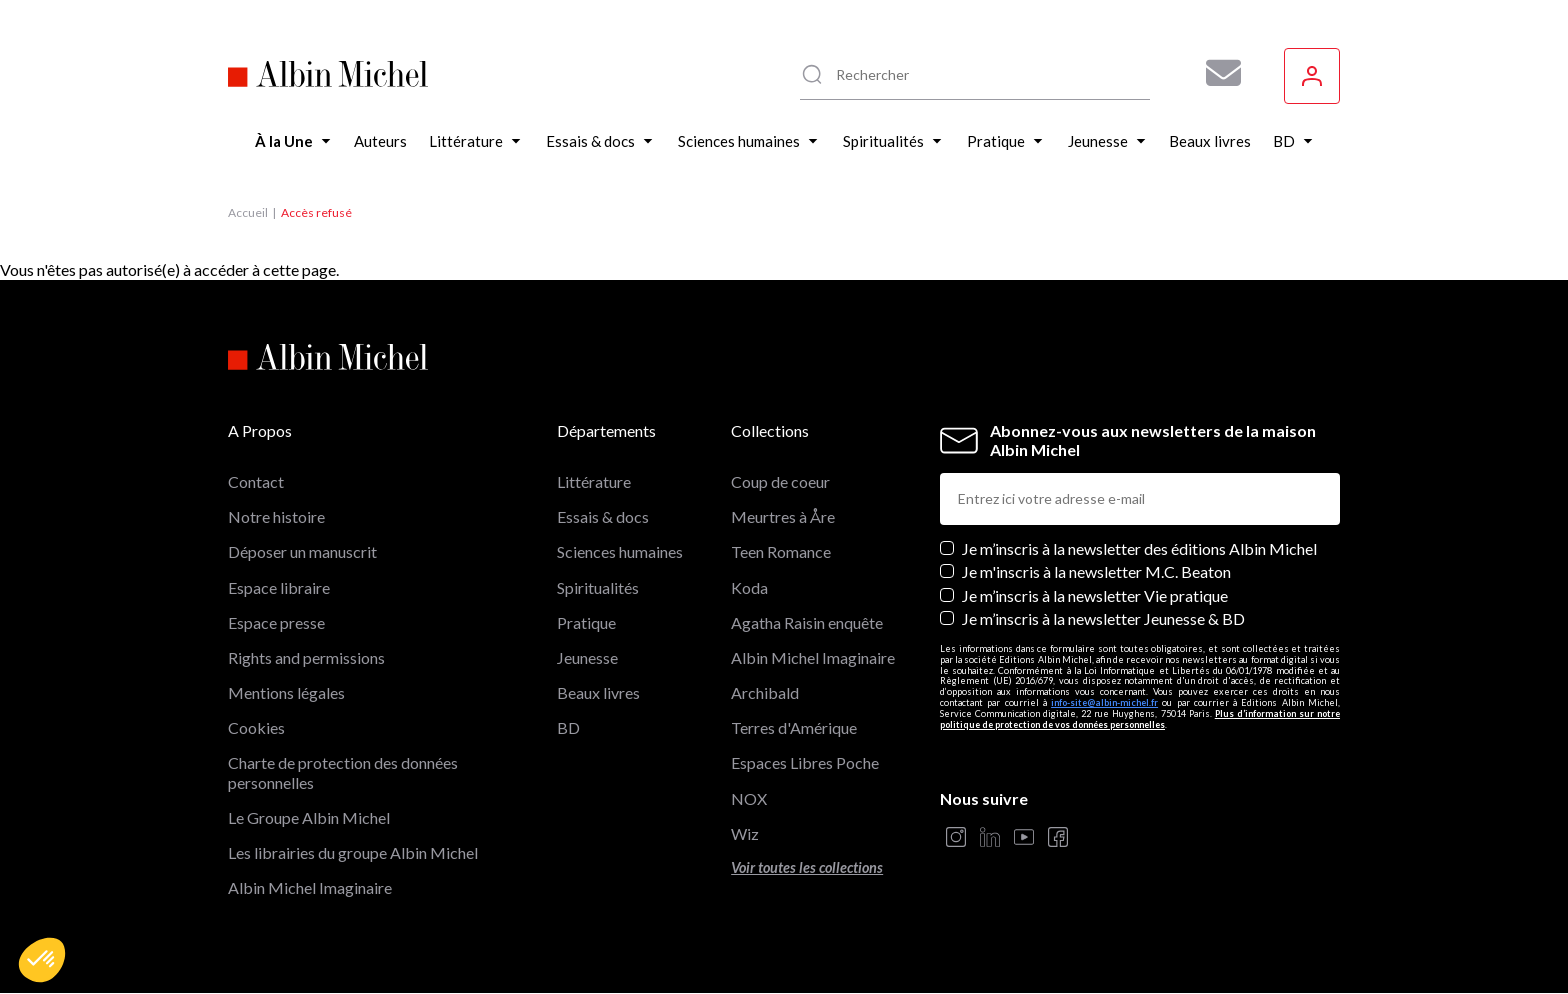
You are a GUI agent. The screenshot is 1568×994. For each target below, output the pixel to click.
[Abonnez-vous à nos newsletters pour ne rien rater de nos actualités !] (1216, 73)
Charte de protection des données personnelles (343, 772)
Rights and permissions (306, 657)
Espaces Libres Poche (805, 762)
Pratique (586, 622)
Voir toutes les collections (807, 867)
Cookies (256, 727)
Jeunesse (587, 657)
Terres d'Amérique (794, 727)
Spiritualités (598, 587)
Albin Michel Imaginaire (310, 887)
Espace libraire (279, 587)
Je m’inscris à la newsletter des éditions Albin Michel (1139, 548)
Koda (749, 587)
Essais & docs (603, 516)
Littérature (594, 481)
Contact (256, 481)
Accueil (248, 212)
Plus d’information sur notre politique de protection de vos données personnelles (1140, 719)
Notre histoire (276, 516)
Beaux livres (598, 692)
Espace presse (276, 622)
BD (568, 727)
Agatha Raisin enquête (807, 622)
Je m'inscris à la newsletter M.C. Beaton (1096, 571)
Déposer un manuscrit (302, 551)
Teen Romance (781, 551)
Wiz (745, 833)
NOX (749, 798)
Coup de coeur (780, 481)
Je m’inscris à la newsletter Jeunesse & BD (1103, 618)
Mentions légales (286, 692)
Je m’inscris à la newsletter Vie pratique (1095, 595)
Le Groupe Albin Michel (309, 817)
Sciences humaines (620, 551)
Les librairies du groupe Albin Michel (353, 852)
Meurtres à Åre (783, 516)
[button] (42, 960)
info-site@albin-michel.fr (1104, 702)
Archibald (765, 692)
